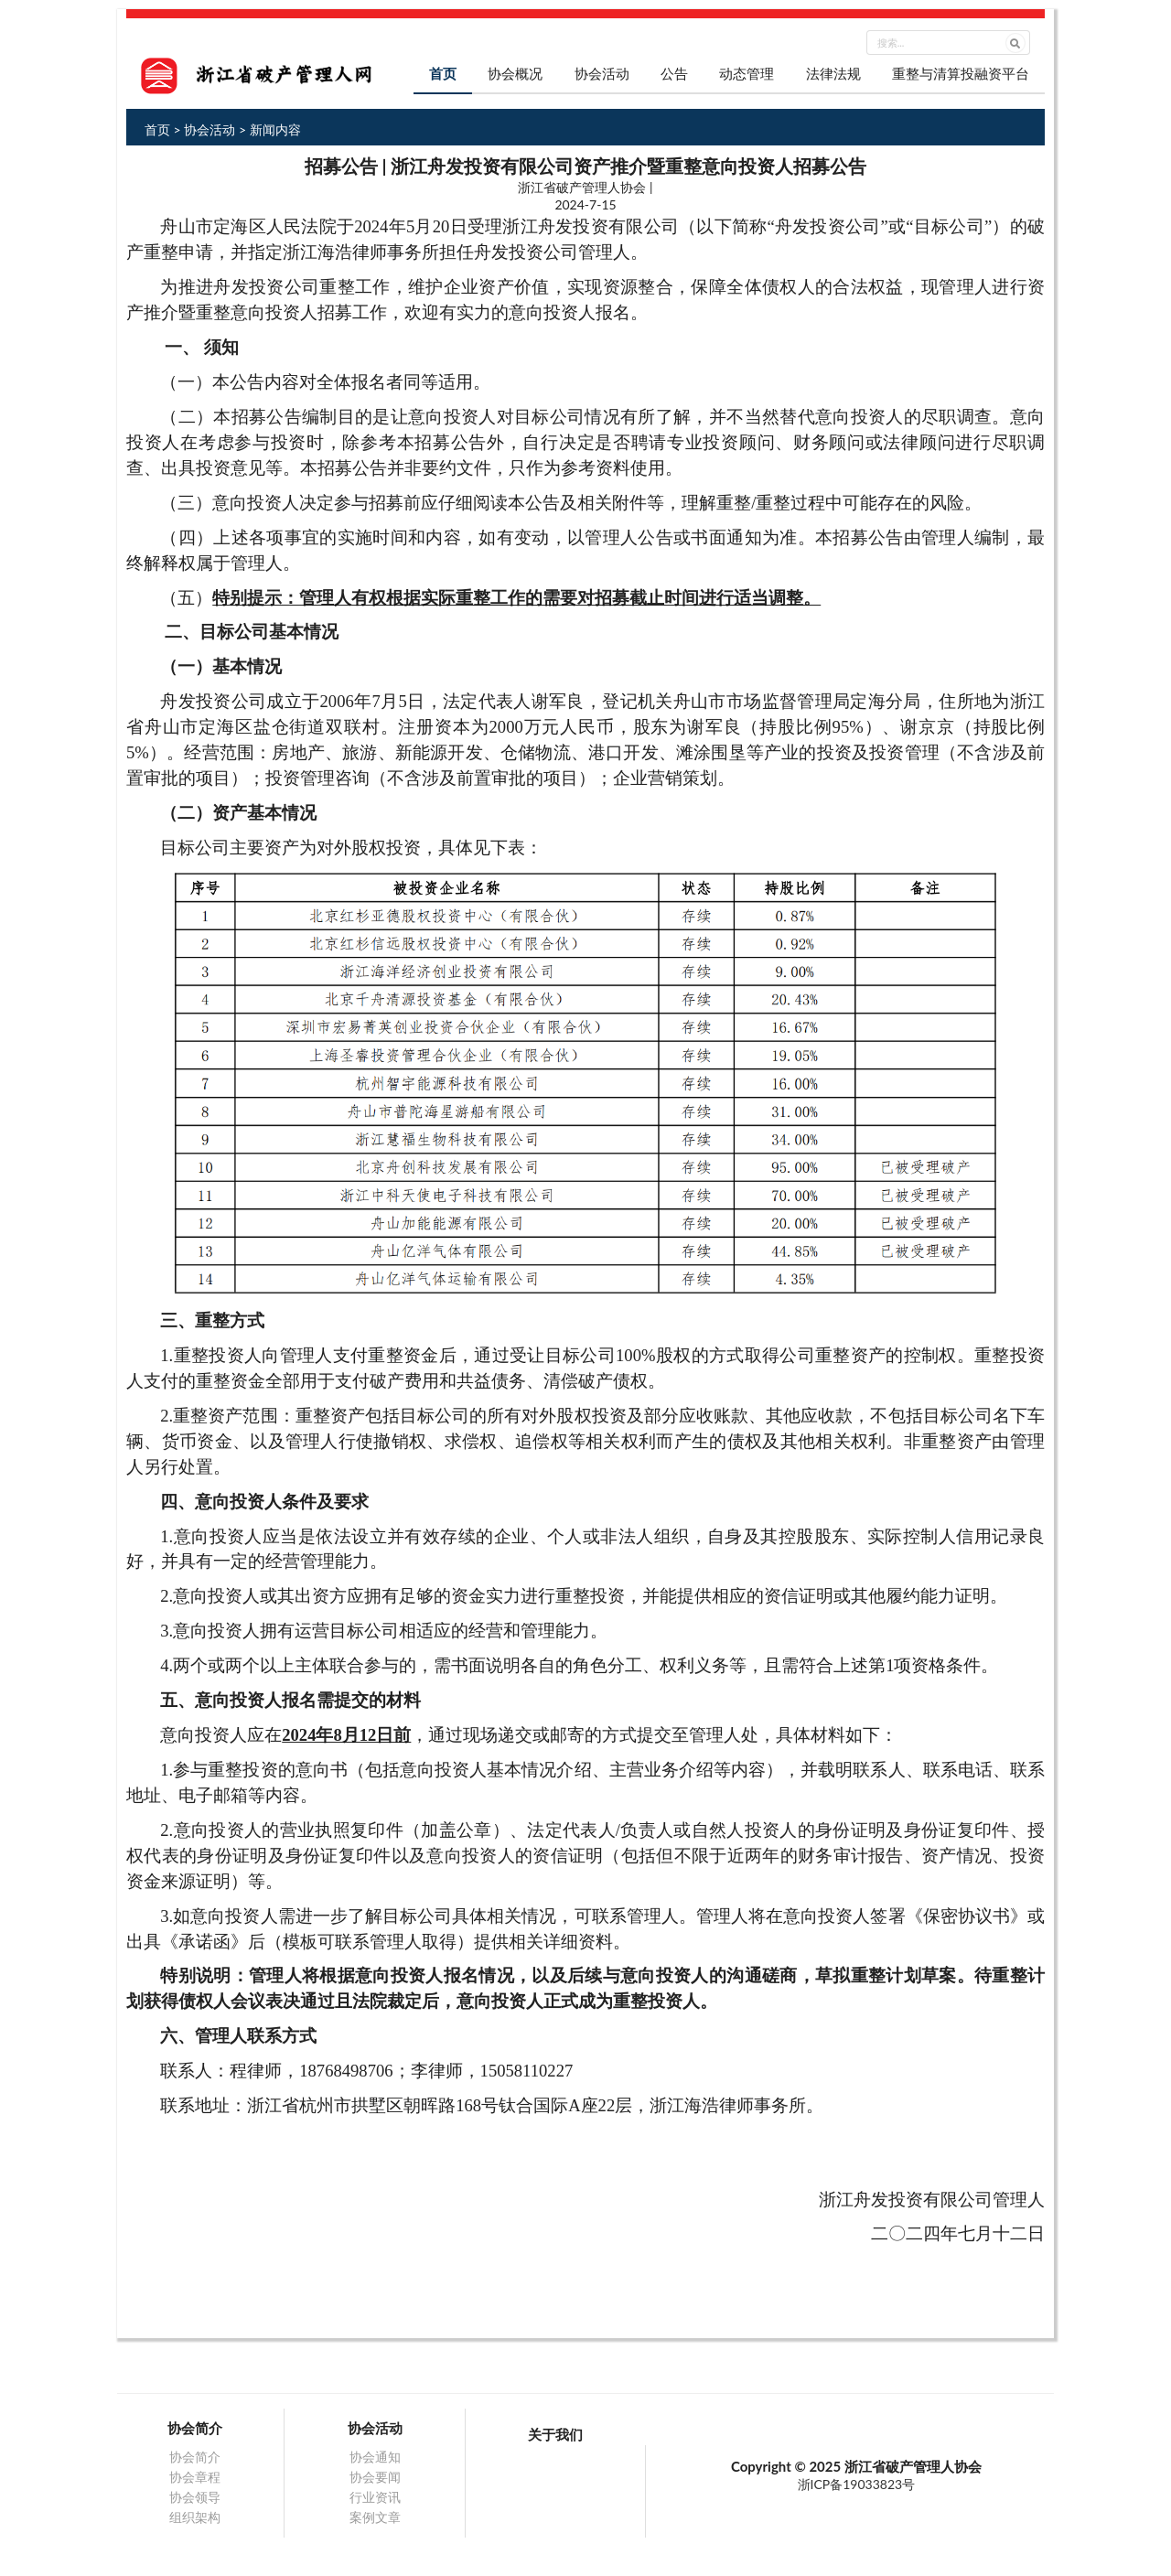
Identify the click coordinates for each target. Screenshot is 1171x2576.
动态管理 (746, 73)
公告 (674, 73)
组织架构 (194, 2517)
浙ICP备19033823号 (857, 2484)
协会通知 (375, 2457)
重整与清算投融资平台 (960, 73)
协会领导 (194, 2497)
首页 (443, 73)
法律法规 (833, 73)
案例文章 (375, 2517)
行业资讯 (375, 2497)
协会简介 (194, 2457)
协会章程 (194, 2477)
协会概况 (515, 73)
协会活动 (602, 73)
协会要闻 (375, 2477)
